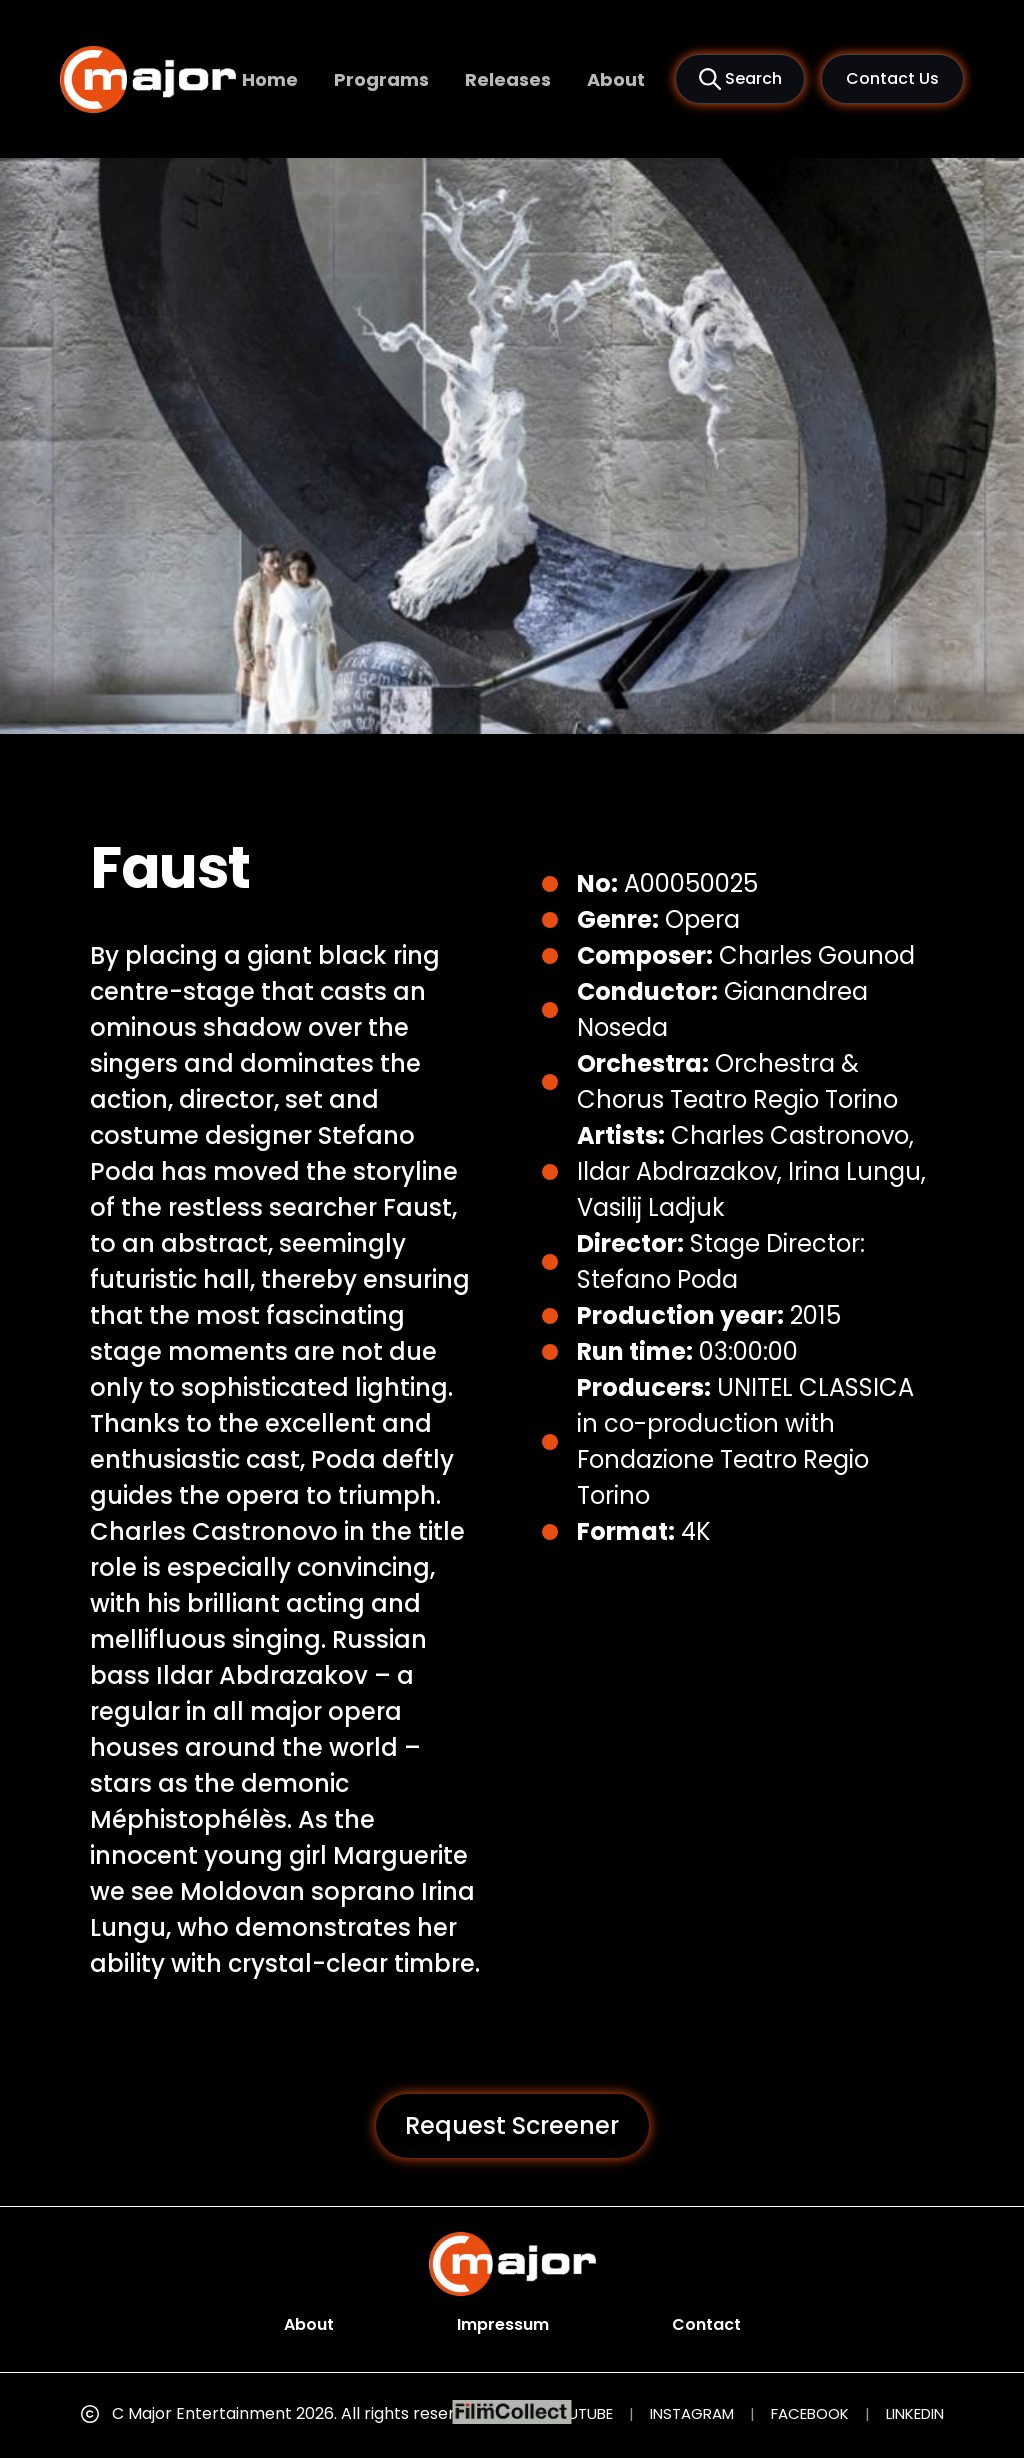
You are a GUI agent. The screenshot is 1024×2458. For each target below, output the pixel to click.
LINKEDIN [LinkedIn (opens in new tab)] (915, 2413)
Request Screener (512, 2125)
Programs (381, 79)
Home (270, 79)
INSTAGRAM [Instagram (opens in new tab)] (692, 2413)
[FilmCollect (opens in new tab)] (512, 2412)
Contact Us (892, 78)
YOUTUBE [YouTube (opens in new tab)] (580, 2413)
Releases (508, 79)
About (616, 79)
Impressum (503, 2324)
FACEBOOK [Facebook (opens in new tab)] (810, 2413)
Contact (706, 2324)
